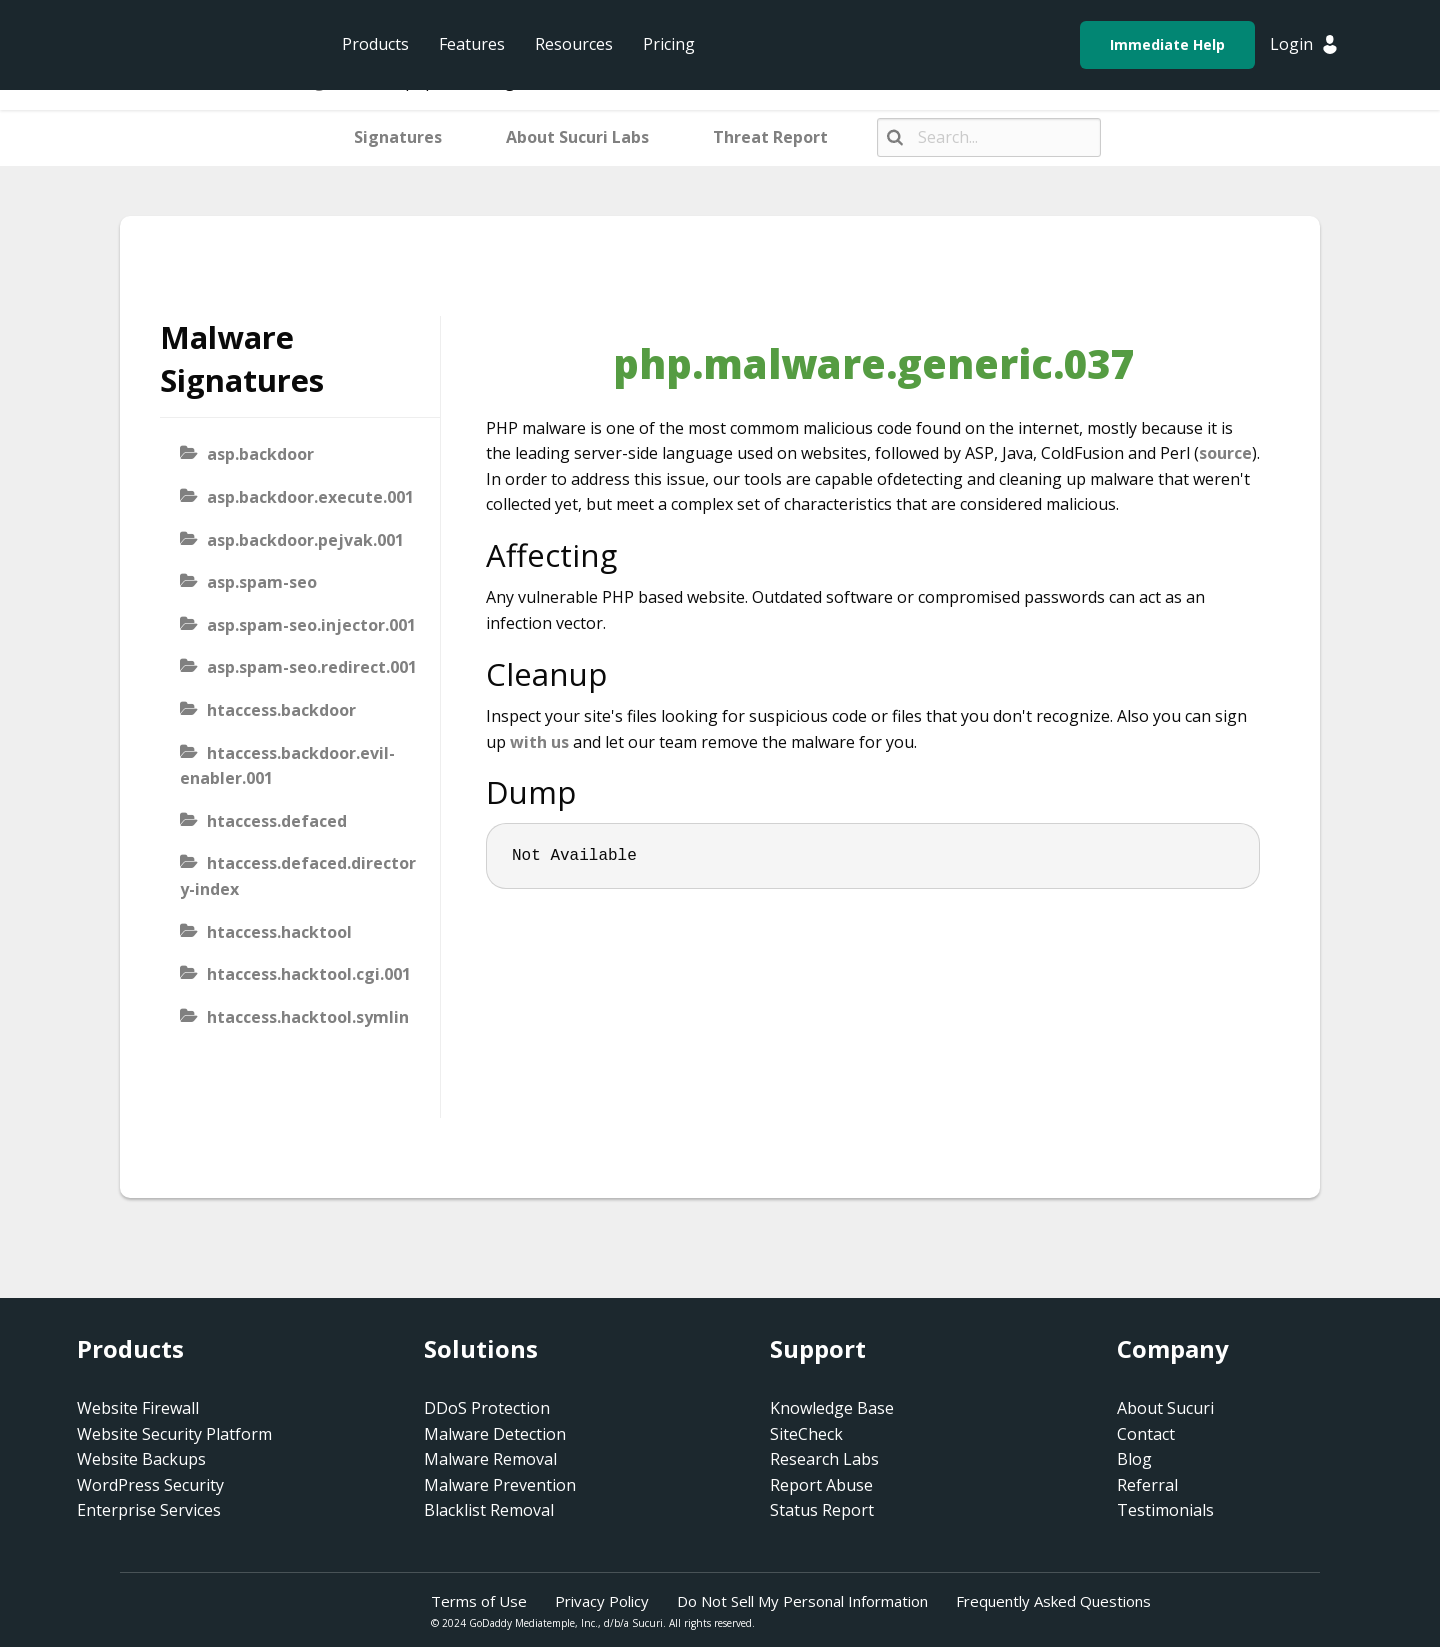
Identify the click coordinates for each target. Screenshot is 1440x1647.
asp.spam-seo (262, 582)
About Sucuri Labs (577, 137)
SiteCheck (806, 1434)
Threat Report (770, 137)
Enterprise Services (149, 1510)
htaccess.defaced (277, 821)
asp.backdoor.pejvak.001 (305, 540)
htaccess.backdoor (281, 710)
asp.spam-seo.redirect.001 (312, 667)
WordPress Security (150, 1485)
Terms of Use (479, 1601)
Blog (1134, 1459)
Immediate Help (1167, 44)
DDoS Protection (487, 1408)
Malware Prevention (500, 1485)
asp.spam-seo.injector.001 (311, 625)
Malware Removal (490, 1459)
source (1225, 453)
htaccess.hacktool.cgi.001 (309, 974)
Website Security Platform (174, 1434)
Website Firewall (138, 1408)
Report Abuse (821, 1485)
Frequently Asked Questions (1053, 1601)
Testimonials (1165, 1510)
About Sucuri (1165, 1408)
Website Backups (141, 1459)
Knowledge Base (832, 1408)
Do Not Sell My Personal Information (802, 1601)
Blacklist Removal (489, 1510)
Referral (1147, 1485)
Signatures (398, 137)
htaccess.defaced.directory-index (298, 876)
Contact (1146, 1434)
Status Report (822, 1510)
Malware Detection (495, 1434)
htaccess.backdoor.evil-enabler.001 (287, 766)
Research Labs (824, 1459)
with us (539, 742)
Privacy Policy (602, 1601)
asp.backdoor (260, 454)
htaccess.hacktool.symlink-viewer (294, 1030)
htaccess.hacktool (279, 932)
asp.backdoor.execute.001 (310, 497)
